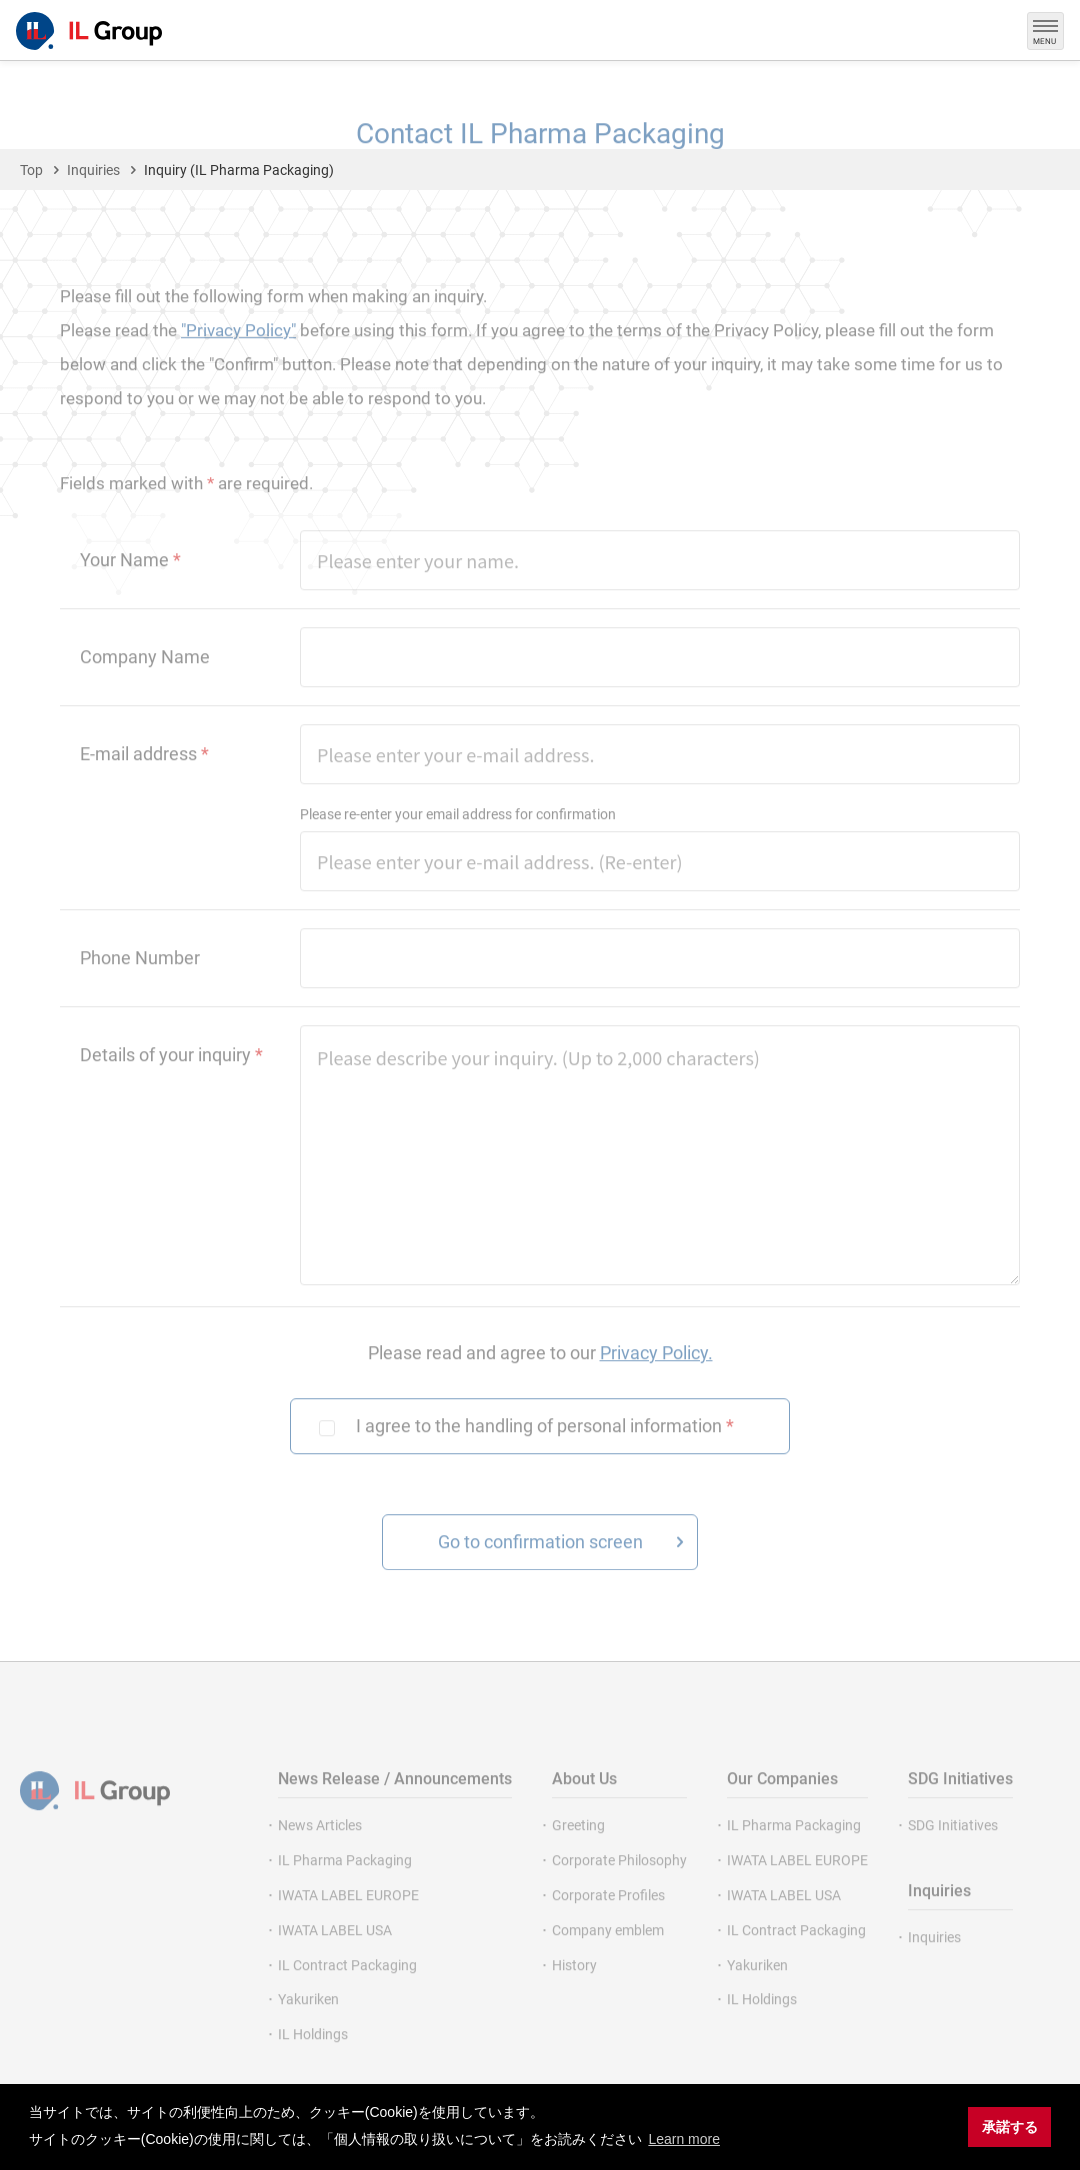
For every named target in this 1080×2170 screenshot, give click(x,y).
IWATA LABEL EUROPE (348, 1922)
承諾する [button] (1010, 2127)
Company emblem (608, 1956)
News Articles (320, 1852)
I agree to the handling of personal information (545, 1452)
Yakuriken (308, 2026)
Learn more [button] (684, 2139)
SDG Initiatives (953, 1852)
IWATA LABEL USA (335, 1956)
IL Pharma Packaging (345, 1887)
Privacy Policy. (656, 1378)
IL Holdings (313, 2061)
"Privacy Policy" (238, 357)
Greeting (578, 1852)
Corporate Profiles (608, 1922)
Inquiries (934, 1964)
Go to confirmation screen (540, 1568)
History (574, 1991)
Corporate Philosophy (619, 1887)
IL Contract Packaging (347, 1991)
